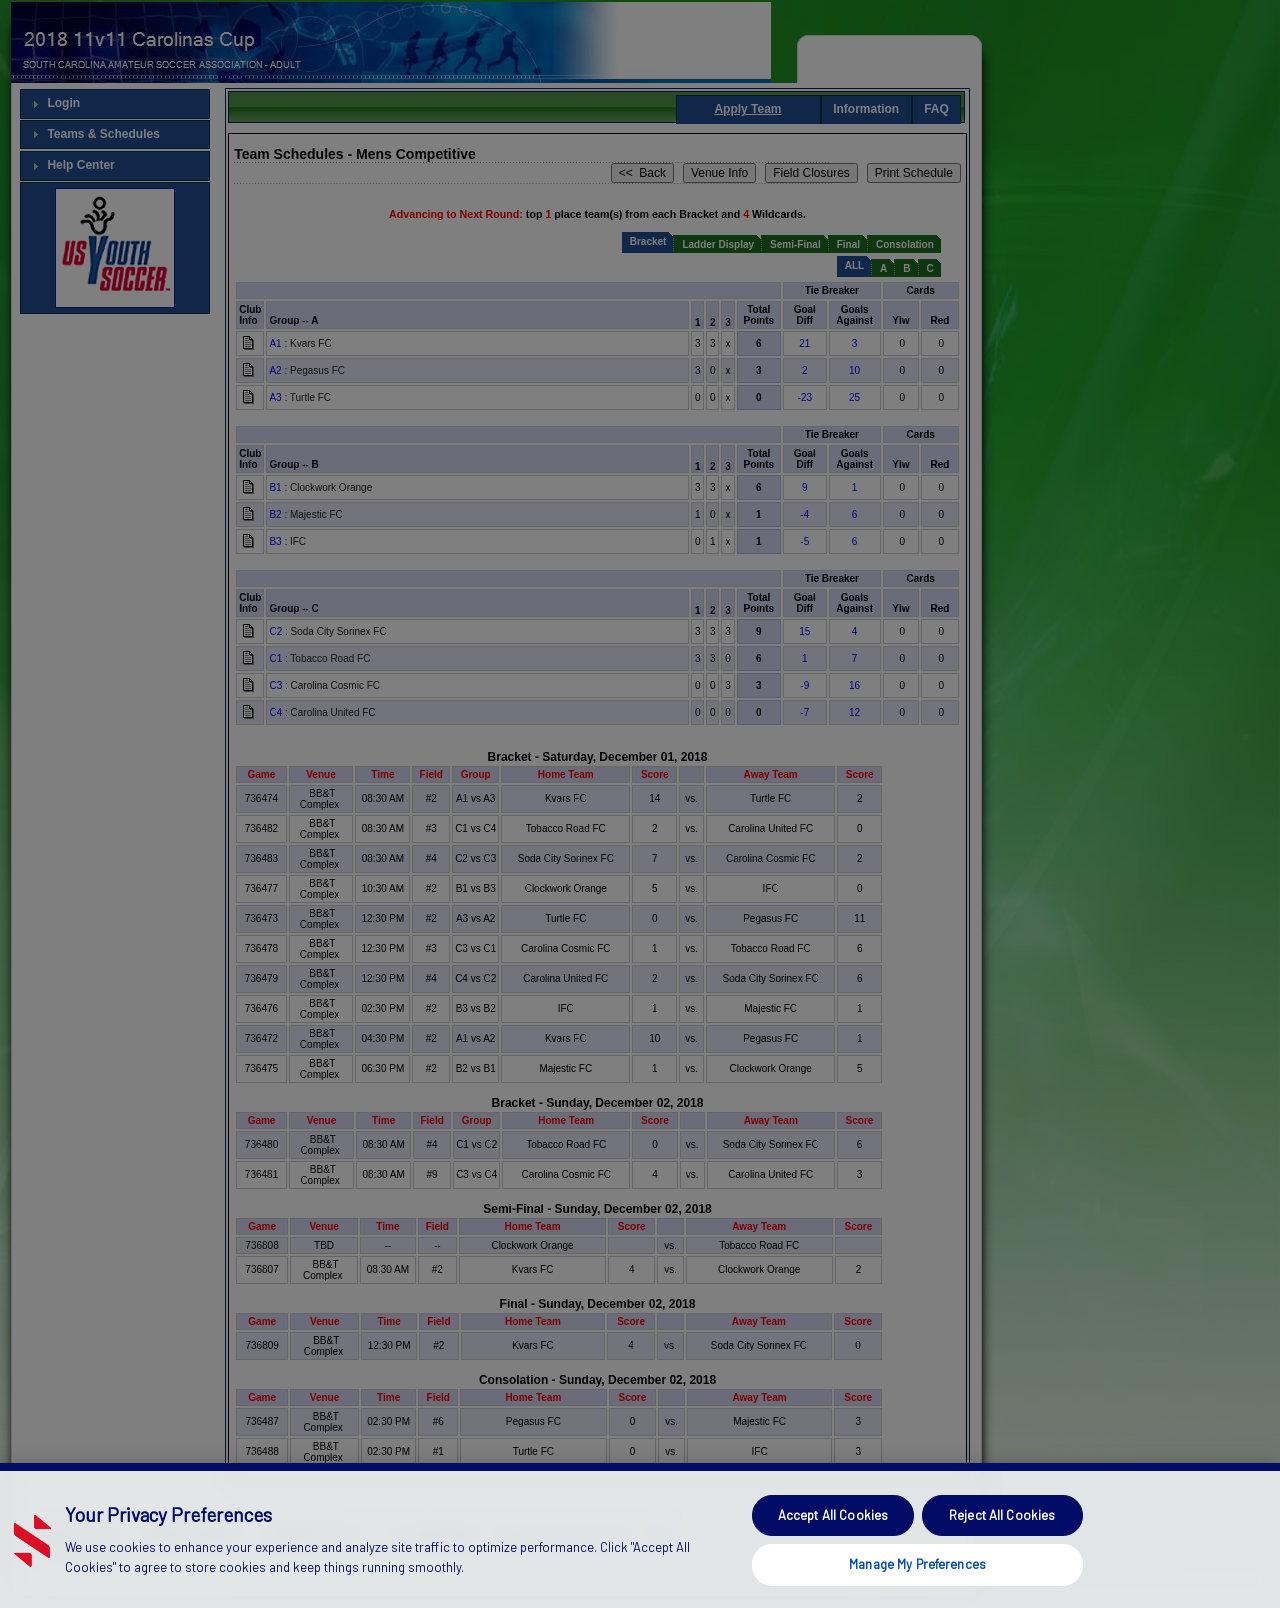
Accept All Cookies (833, 1553)
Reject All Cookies (1002, 1553)
